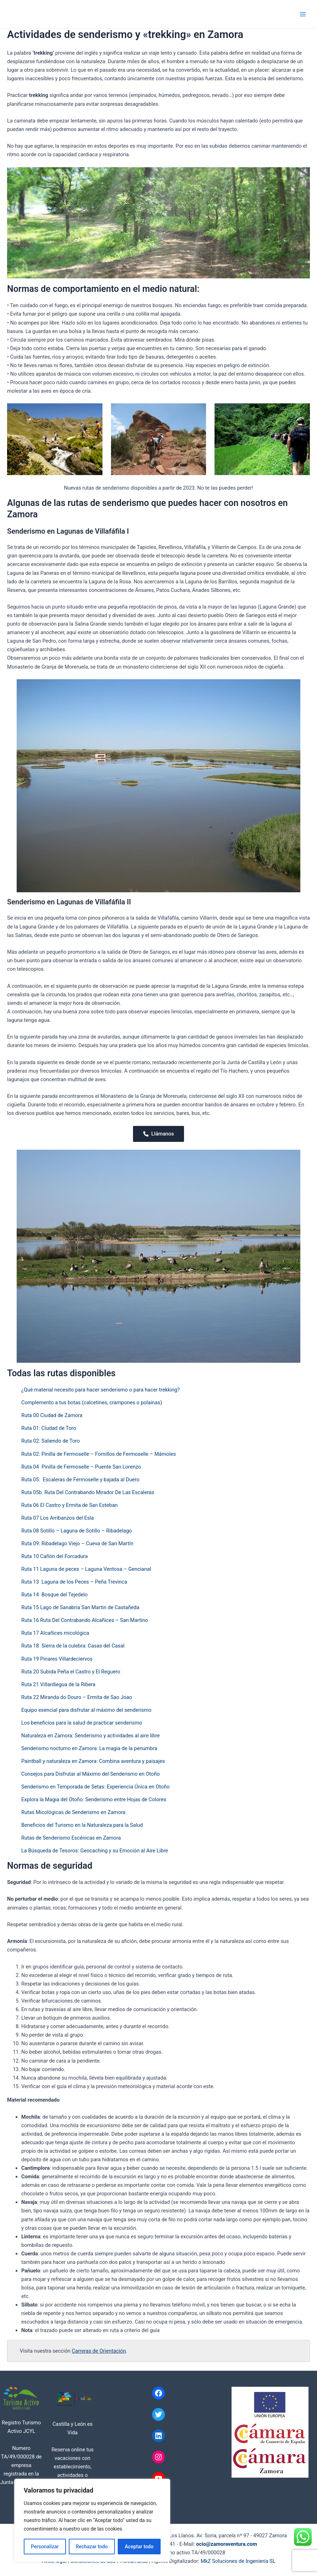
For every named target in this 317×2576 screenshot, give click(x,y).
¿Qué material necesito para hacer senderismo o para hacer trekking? (100, 1390)
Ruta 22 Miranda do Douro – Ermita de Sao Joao (76, 1697)
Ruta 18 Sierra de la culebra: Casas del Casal (72, 1646)
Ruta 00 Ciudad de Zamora (51, 1415)
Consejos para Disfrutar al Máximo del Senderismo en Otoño (90, 1774)
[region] (92, 2520)
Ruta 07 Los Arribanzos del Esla (57, 1518)
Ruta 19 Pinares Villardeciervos (57, 1659)
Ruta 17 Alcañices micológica (55, 1633)
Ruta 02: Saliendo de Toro (50, 1441)
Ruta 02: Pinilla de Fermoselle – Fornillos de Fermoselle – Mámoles (98, 1454)
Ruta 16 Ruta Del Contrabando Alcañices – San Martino (84, 1620)
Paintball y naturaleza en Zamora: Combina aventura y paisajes (93, 1761)
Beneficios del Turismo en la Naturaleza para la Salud (82, 1825)
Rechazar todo (92, 2546)
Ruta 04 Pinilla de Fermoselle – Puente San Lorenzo (81, 1467)
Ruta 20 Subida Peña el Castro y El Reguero (70, 1671)
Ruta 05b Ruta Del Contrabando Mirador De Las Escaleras (87, 1492)
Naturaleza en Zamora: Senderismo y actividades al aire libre (90, 1735)
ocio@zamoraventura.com (226, 2544)
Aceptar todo (139, 2546)
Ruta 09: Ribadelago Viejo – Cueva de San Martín (77, 1543)
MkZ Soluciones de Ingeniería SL (238, 2561)
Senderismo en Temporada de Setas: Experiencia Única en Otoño (95, 1786)
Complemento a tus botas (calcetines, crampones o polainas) (91, 1402)
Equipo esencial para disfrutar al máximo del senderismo (86, 1710)
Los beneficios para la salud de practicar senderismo (81, 1723)
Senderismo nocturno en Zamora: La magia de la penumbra (89, 1748)
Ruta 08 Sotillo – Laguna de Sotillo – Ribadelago (76, 1530)
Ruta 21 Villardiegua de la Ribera (58, 1684)
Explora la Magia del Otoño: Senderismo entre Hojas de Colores (93, 1799)
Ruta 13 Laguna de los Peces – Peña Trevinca (74, 1582)
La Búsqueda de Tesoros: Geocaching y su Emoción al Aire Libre (94, 1850)
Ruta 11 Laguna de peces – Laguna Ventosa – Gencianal (86, 1569)
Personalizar (45, 2546)
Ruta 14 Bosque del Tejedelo (54, 1594)
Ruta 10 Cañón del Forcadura (54, 1556)
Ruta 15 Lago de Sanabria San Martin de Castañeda (80, 1607)
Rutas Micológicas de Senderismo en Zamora (73, 1812)
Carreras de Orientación (99, 2351)
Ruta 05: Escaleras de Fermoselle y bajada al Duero (80, 1479)
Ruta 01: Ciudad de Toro (48, 1428)
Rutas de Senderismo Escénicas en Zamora (71, 1838)
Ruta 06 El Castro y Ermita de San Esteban (69, 1505)
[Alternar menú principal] (303, 14)
